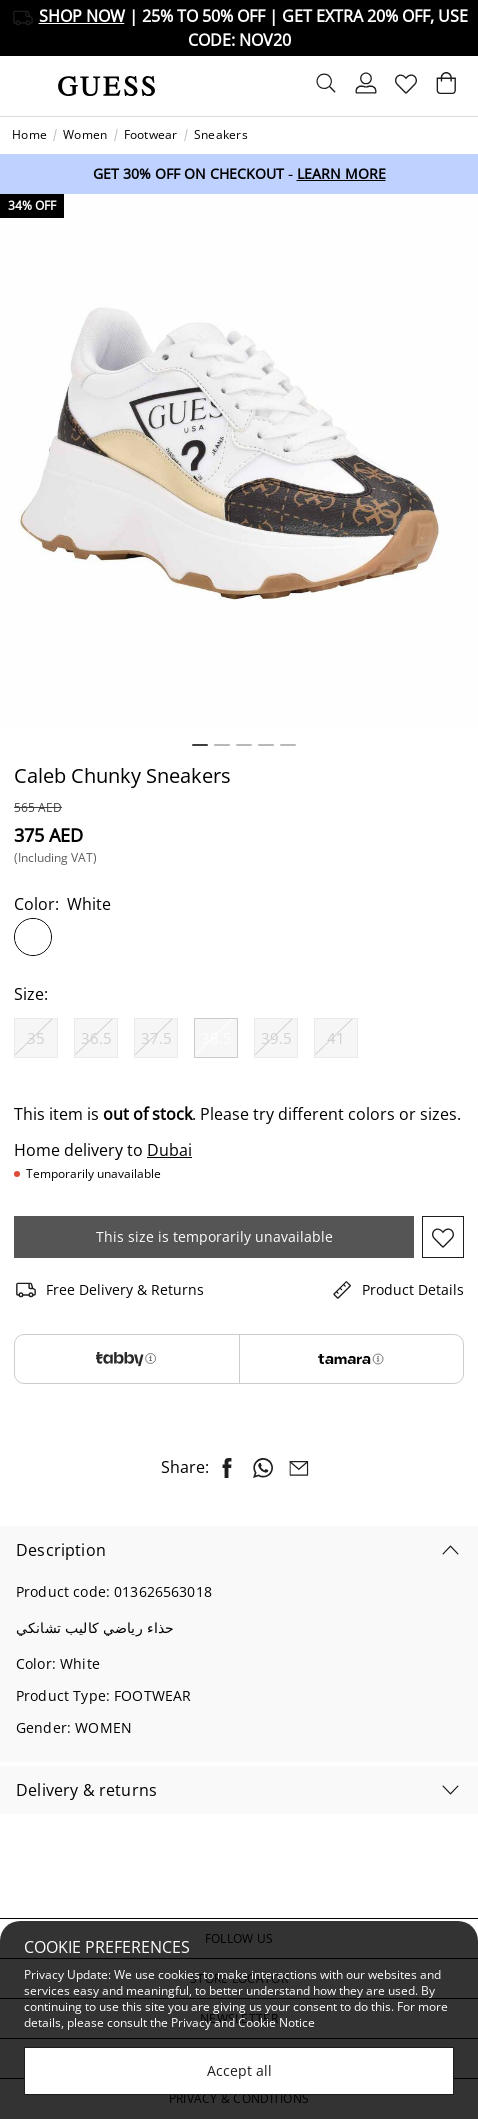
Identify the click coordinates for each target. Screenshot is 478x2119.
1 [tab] (200, 745)
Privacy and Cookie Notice (243, 2022)
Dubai (169, 1150)
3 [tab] (244, 745)
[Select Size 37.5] (156, 1038)
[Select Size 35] (36, 1038)
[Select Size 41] (336, 1038)
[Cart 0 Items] (446, 88)
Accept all (239, 2070)
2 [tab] (222, 745)
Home (29, 135)
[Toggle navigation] (27, 86)
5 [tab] (288, 745)
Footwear (151, 135)
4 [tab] (266, 745)
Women (85, 135)
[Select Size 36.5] (96, 1038)
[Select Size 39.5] (276, 1038)
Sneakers (221, 135)
